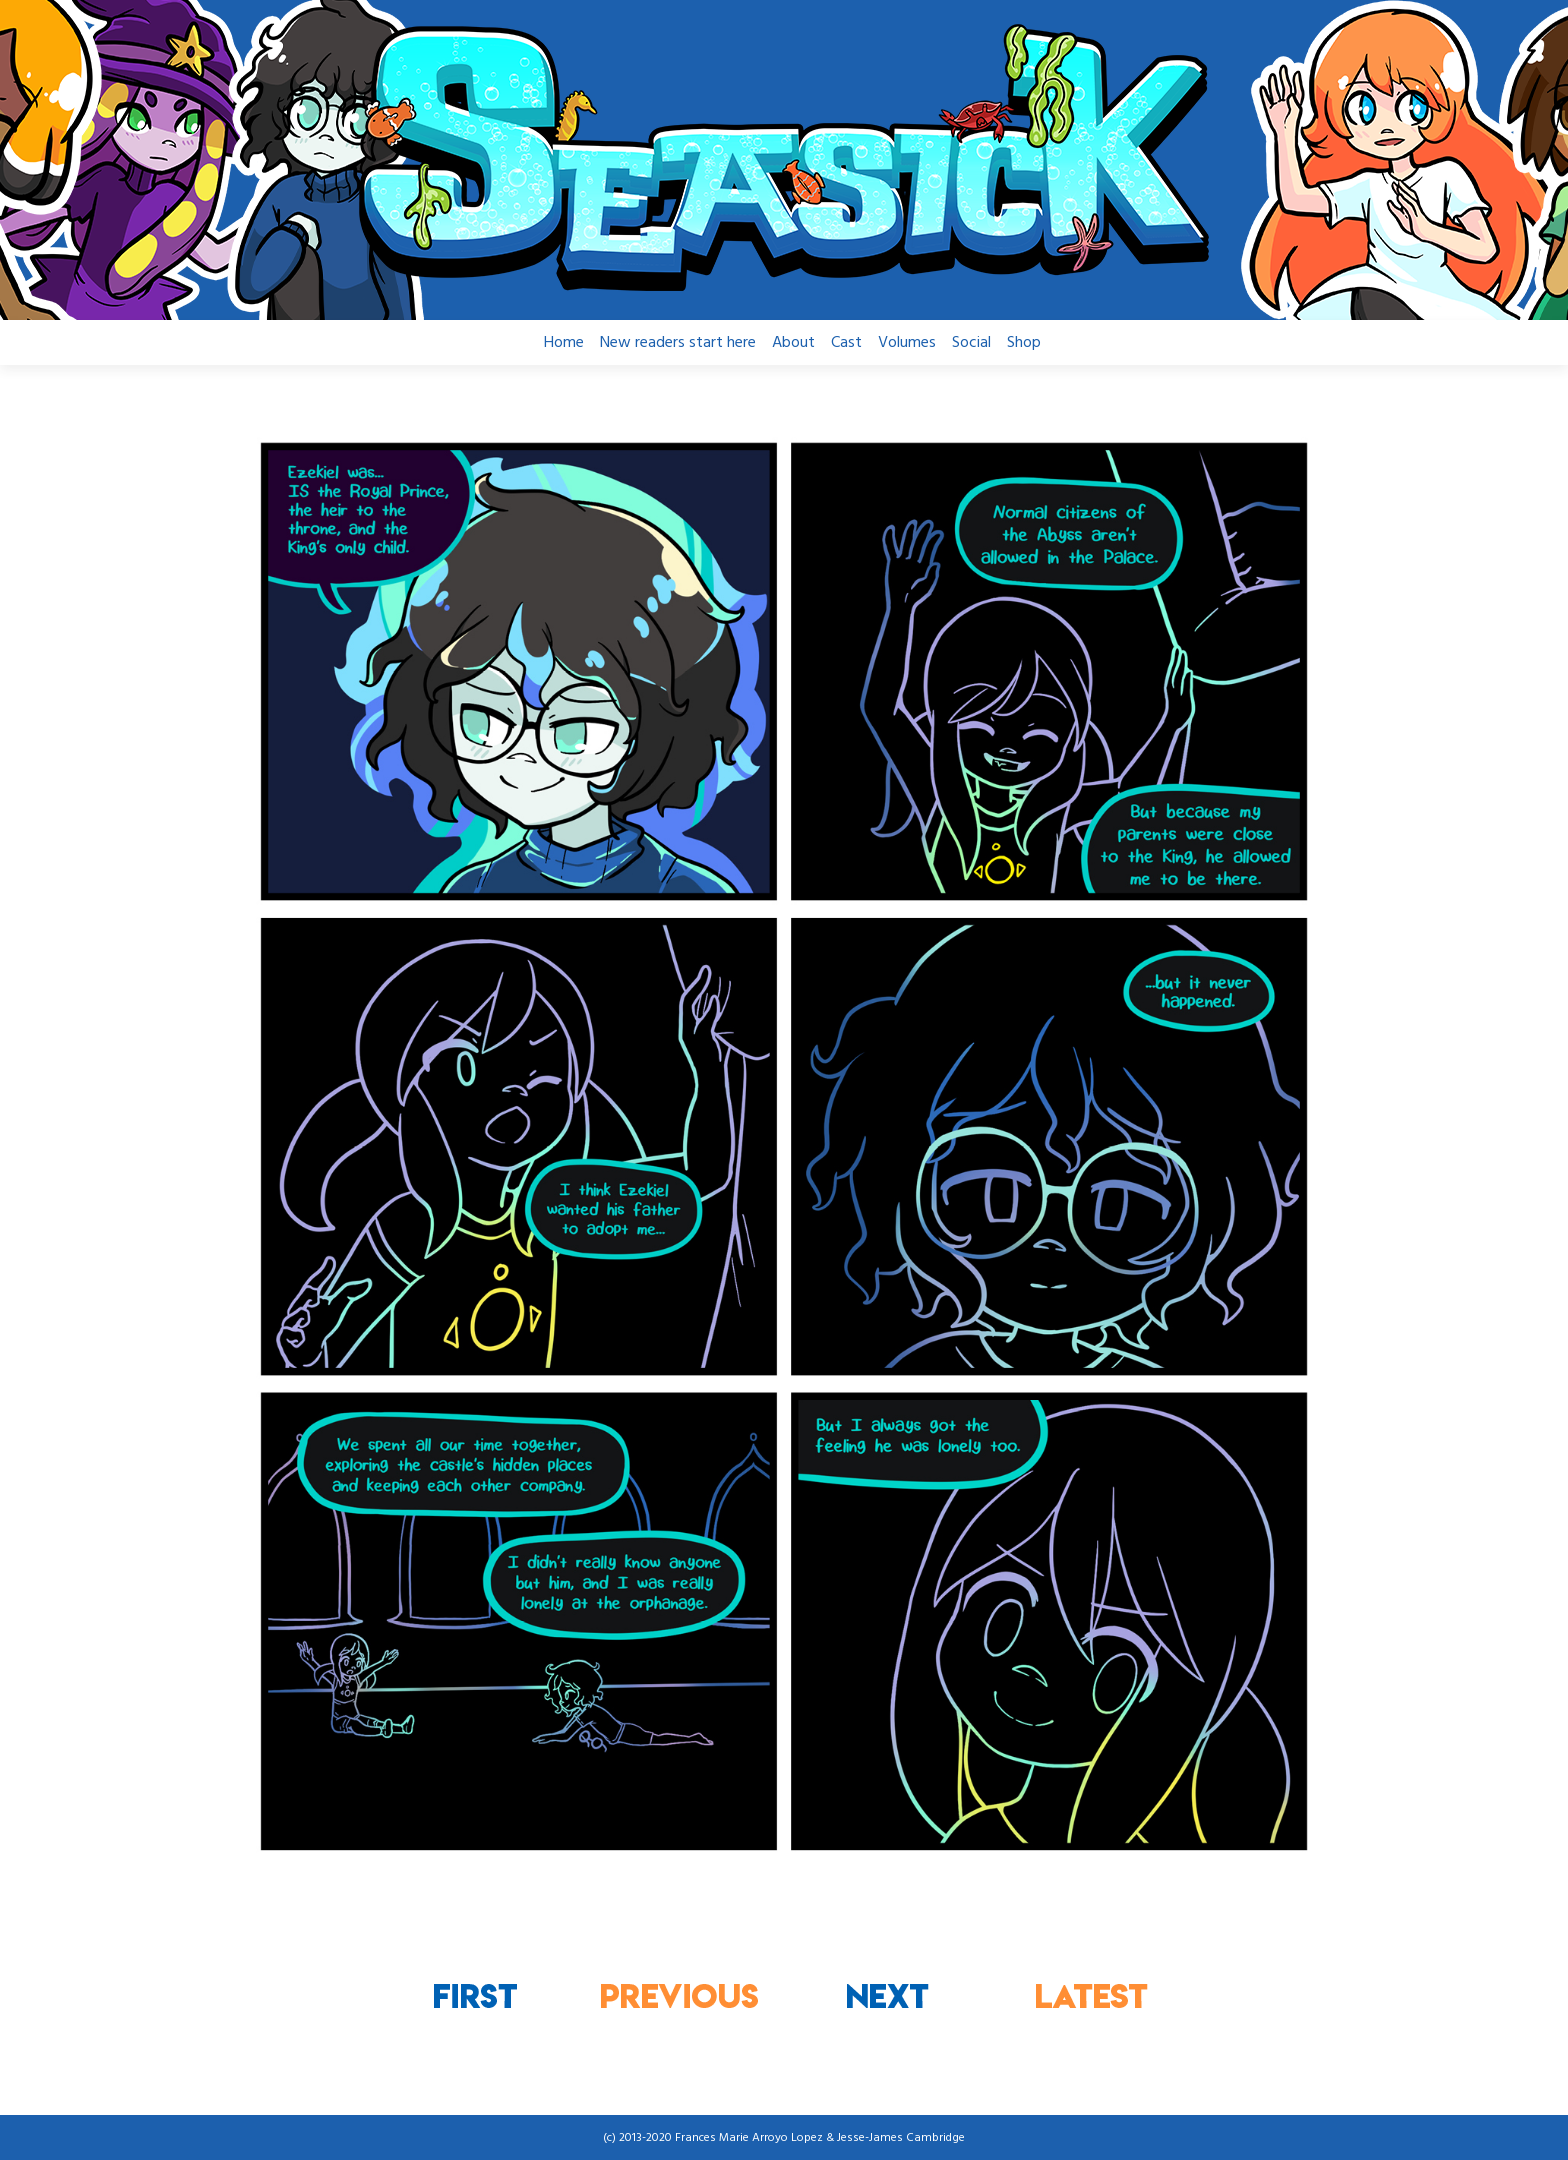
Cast (846, 343)
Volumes (907, 343)
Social (971, 343)
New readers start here (678, 343)
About (793, 343)
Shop (1024, 343)
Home (564, 343)
